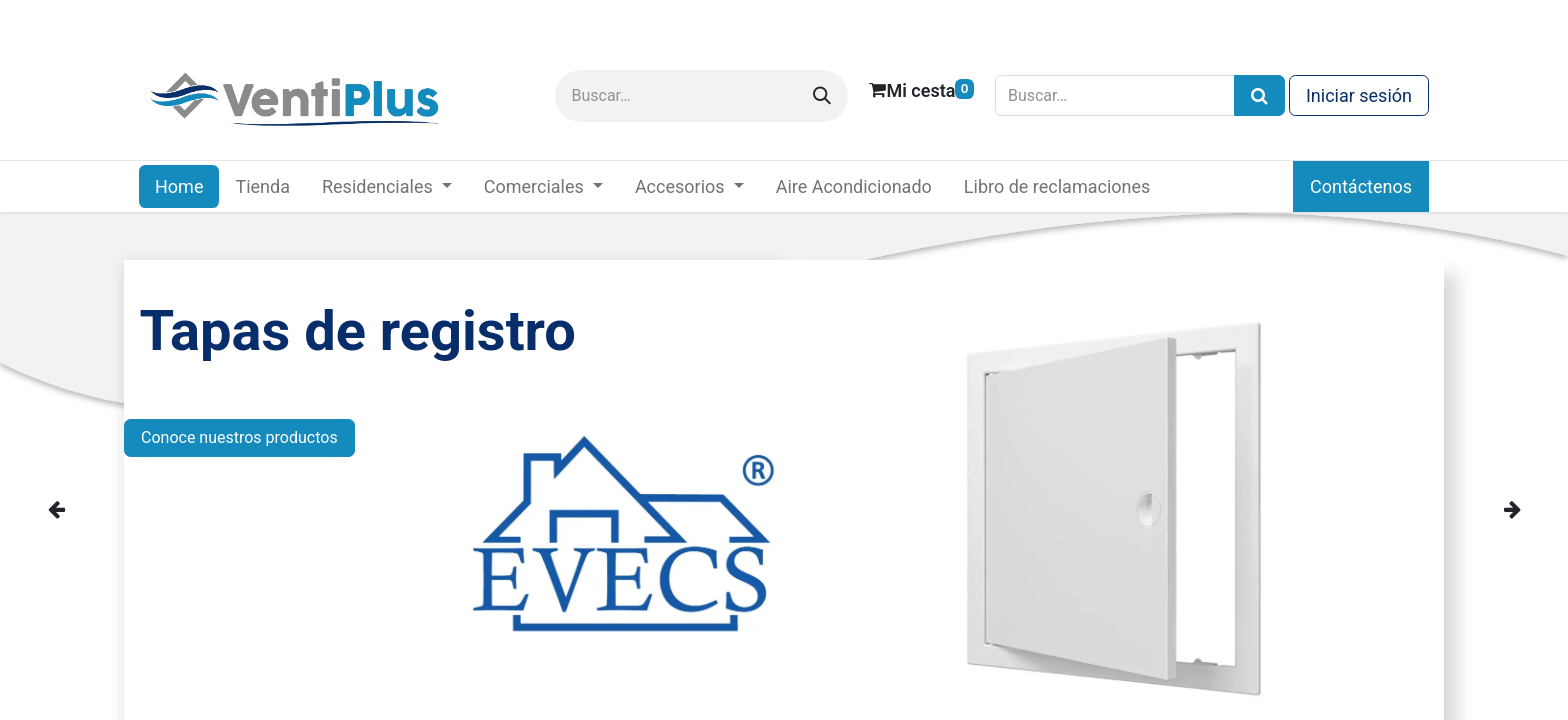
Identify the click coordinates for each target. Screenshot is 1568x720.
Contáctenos (1361, 186)
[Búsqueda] (1259, 95)
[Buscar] (822, 96)
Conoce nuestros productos (239, 437)
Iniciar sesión (1359, 95)
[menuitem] (179, 186)
